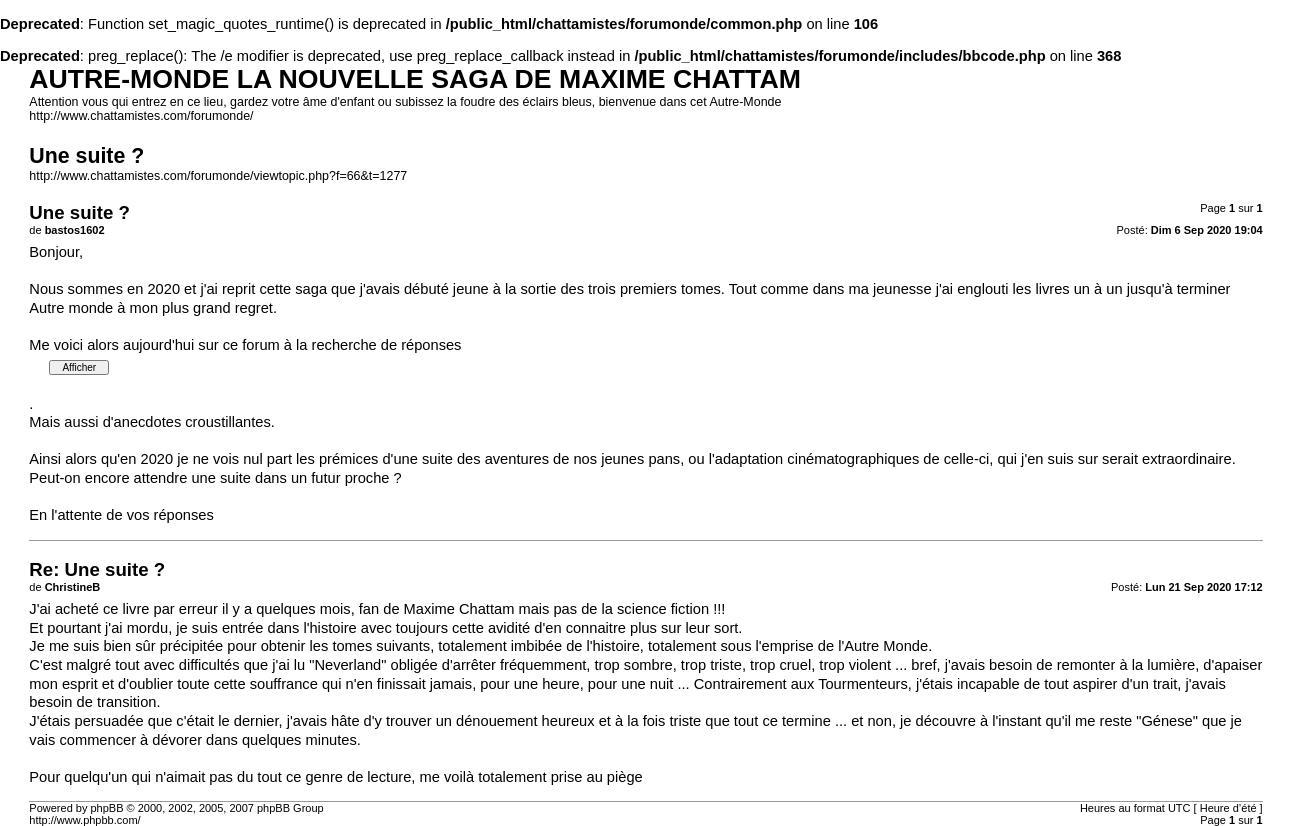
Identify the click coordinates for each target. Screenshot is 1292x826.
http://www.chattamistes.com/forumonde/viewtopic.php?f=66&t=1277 (218, 176)
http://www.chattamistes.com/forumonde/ (141, 116)
